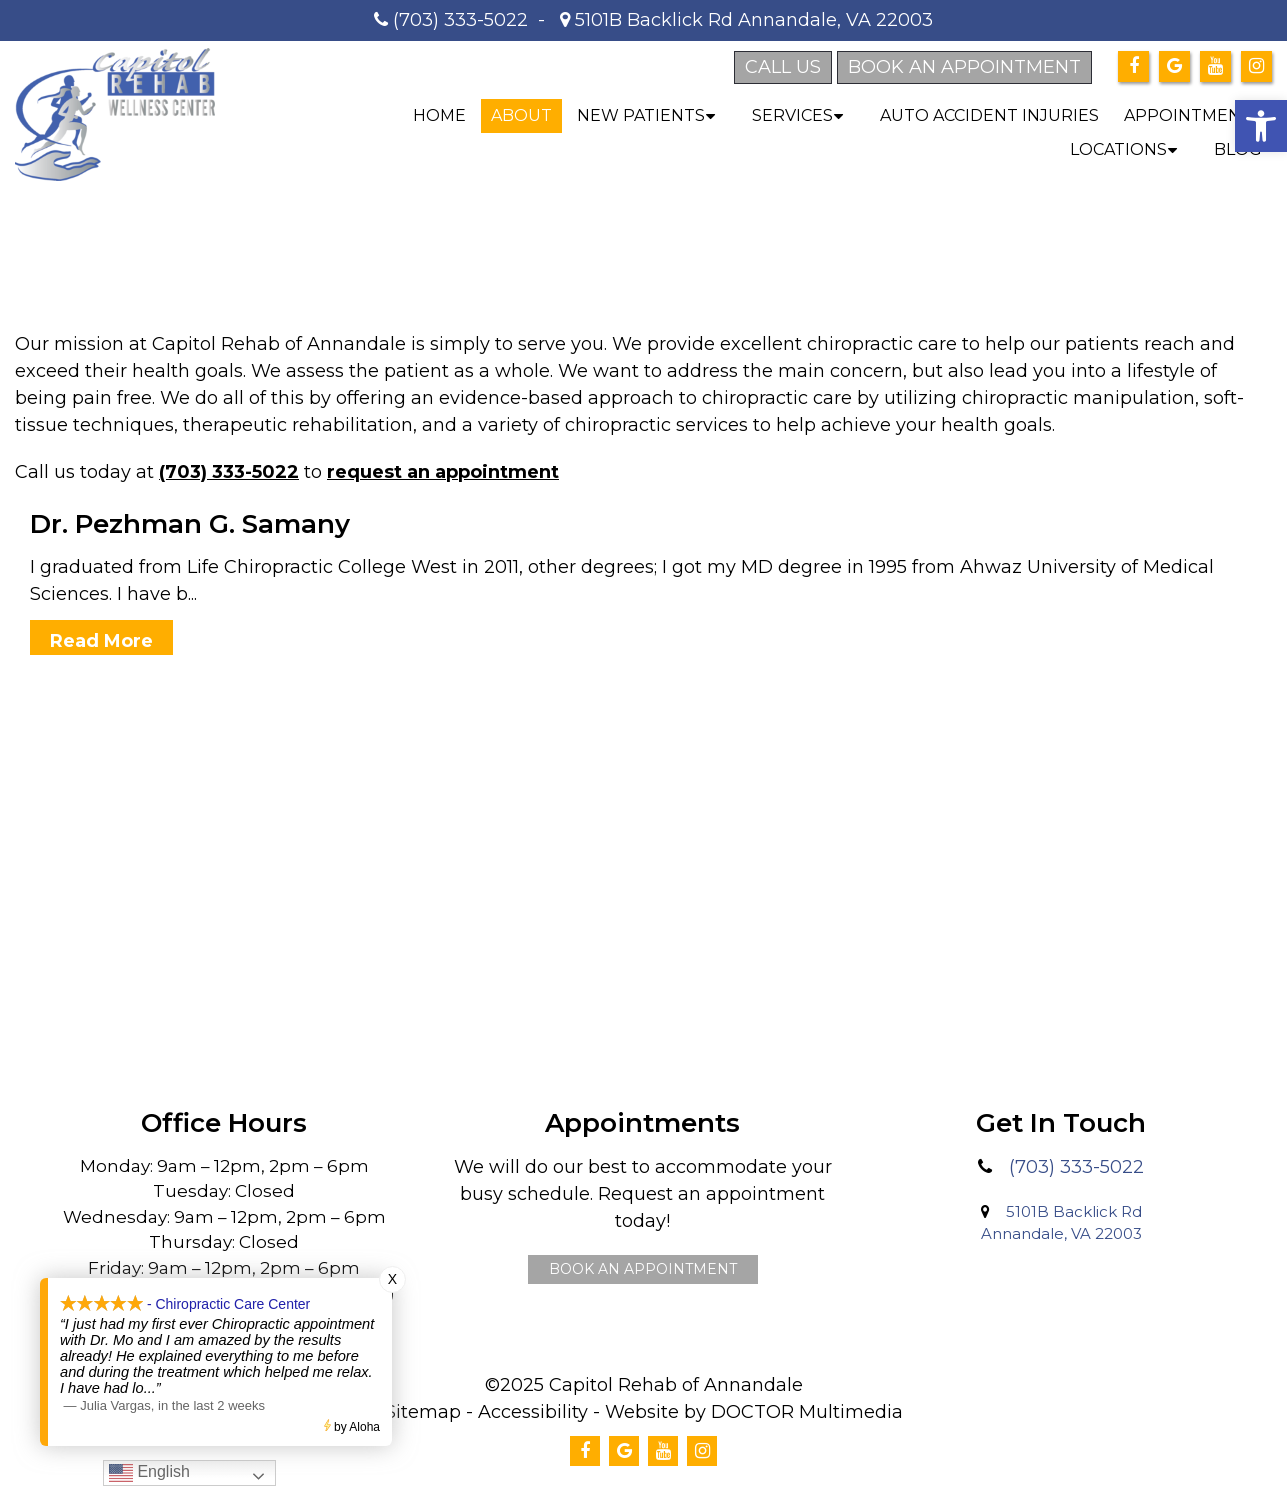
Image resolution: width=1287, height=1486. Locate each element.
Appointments (1193, 115)
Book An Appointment (643, 1269)
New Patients (641, 115)
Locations (1118, 149)
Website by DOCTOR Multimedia (754, 1412)
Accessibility (533, 1412)
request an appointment (443, 472)
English (149, 1472)
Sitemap (423, 1412)
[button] (1261, 126)
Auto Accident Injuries (989, 115)
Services (792, 115)
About (521, 115)
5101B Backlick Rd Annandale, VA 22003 (751, 20)
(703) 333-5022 (460, 20)
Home (439, 115)
